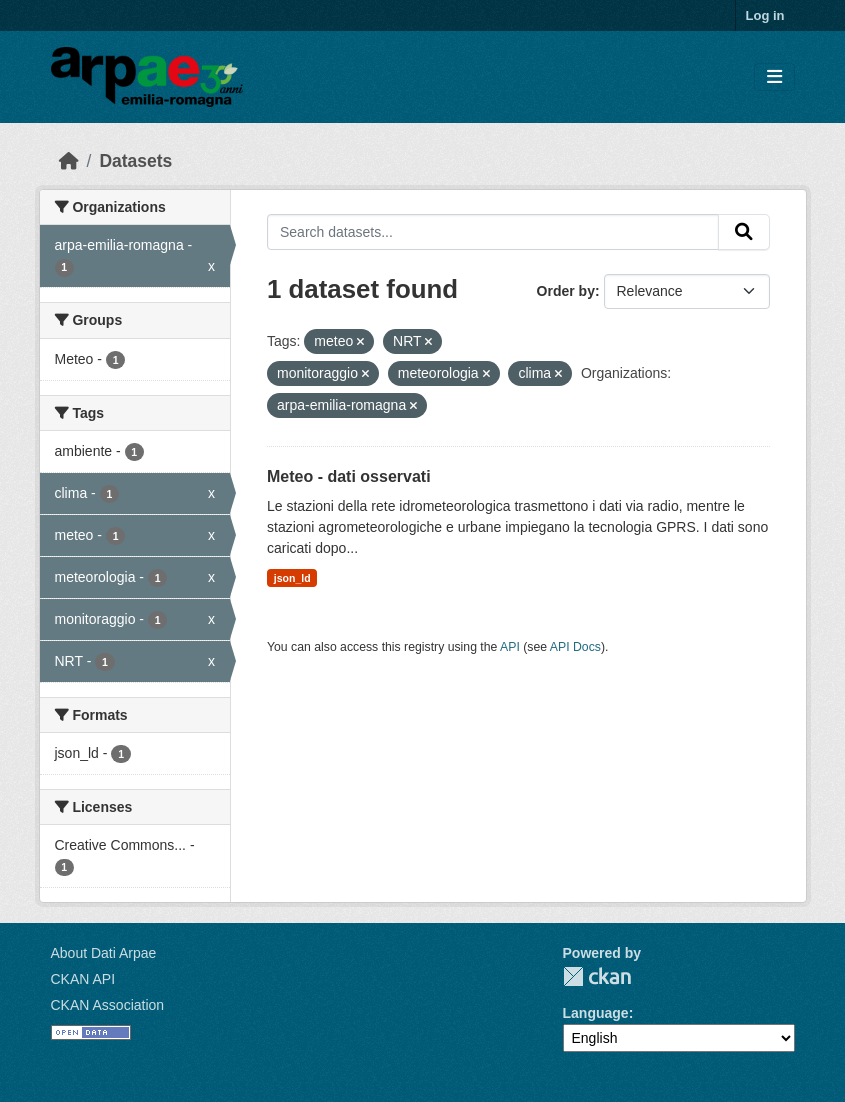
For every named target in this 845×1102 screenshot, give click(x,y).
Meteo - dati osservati (349, 476)
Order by (566, 291)
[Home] (69, 161)
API (510, 647)
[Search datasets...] (493, 232)
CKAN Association (108, 1005)
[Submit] (744, 232)
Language (596, 1013)
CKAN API (83, 979)
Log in (765, 15)
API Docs (575, 647)
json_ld (292, 578)
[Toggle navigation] (774, 77)
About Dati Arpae (104, 953)
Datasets (135, 161)
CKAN (597, 976)
